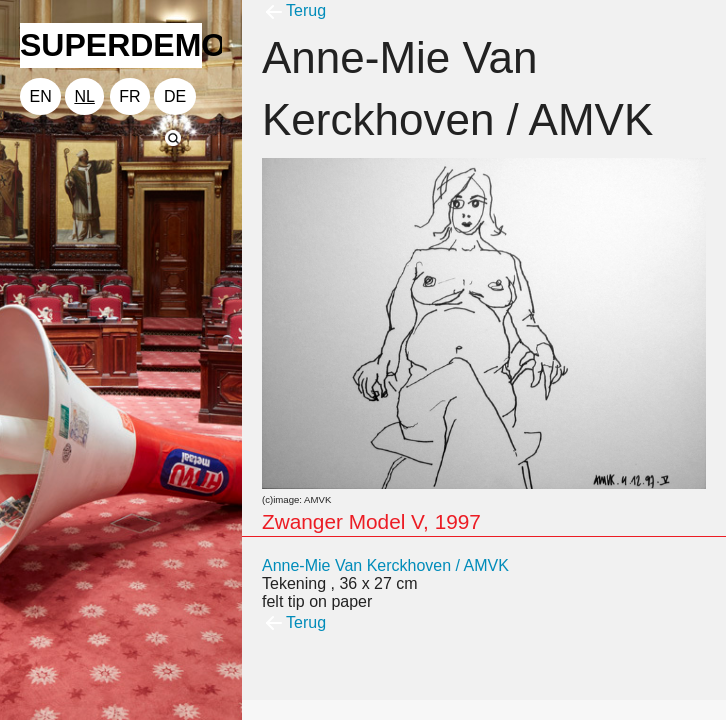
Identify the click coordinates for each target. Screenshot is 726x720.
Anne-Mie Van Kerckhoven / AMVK (385, 565)
